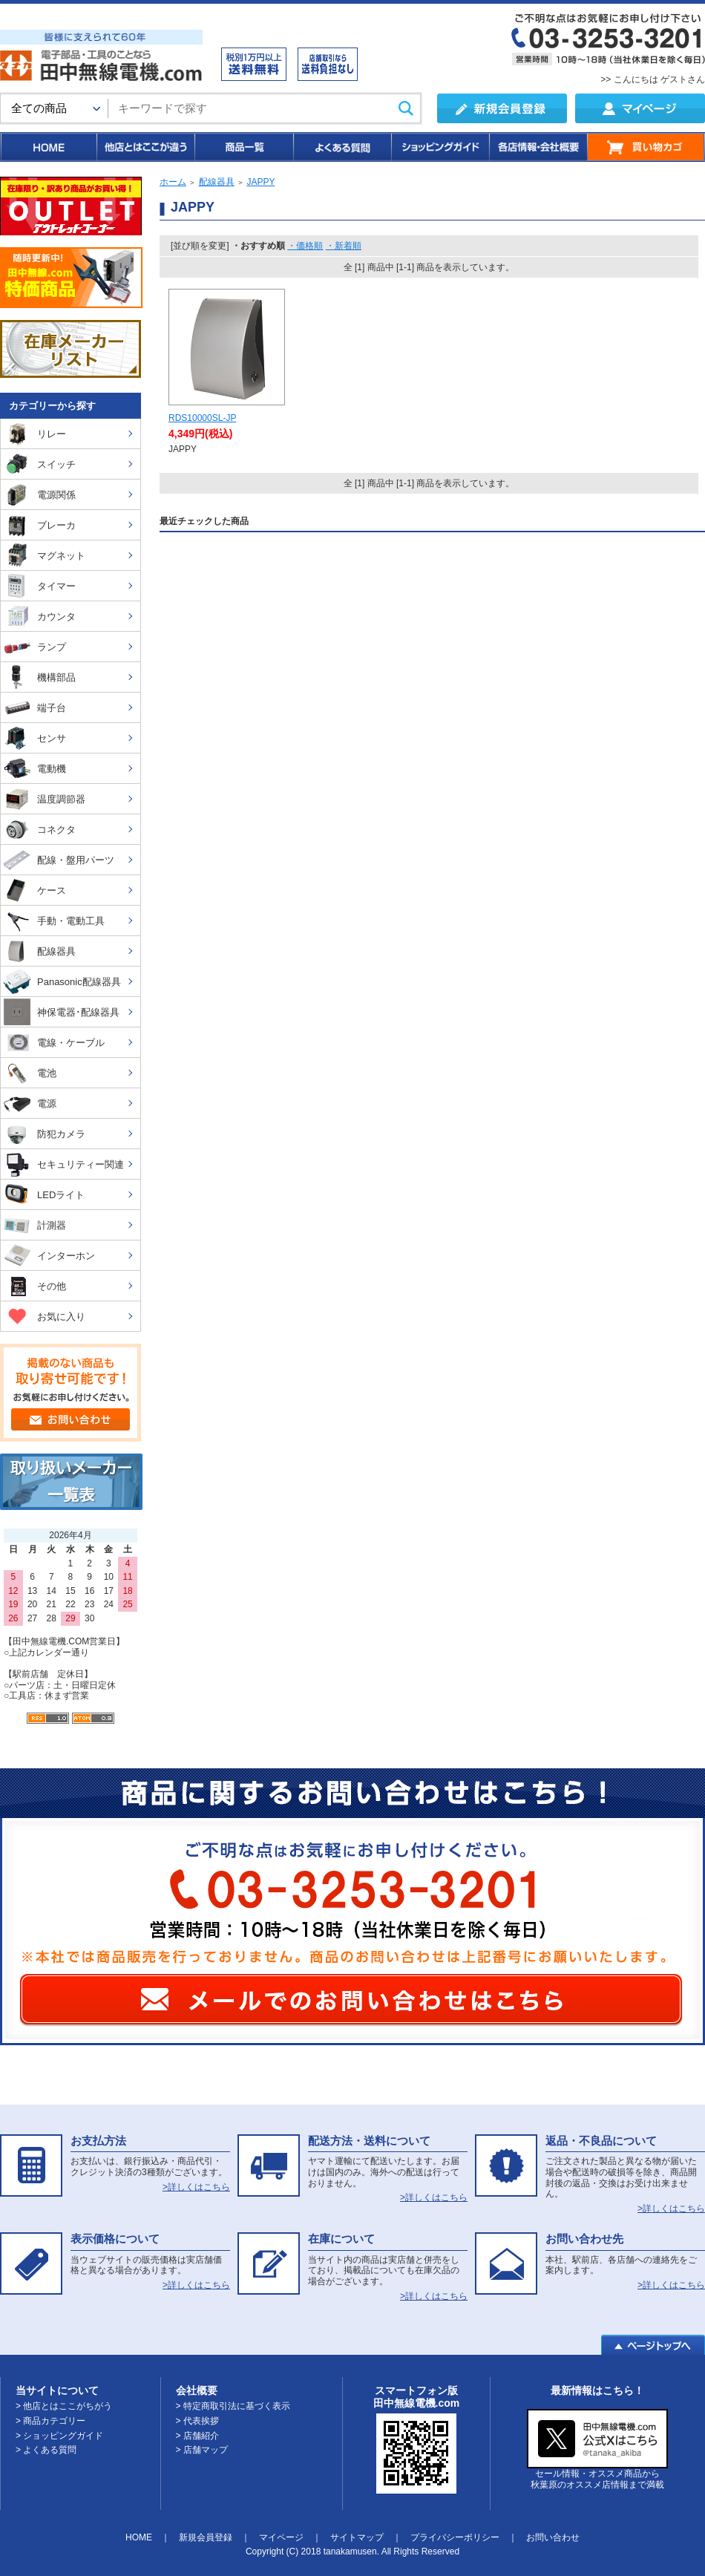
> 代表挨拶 (197, 2421)
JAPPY (260, 182)
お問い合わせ (553, 2537)
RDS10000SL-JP (202, 418)
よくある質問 (341, 147)
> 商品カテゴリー (50, 2421)
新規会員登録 (205, 2537)
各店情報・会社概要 (537, 147)
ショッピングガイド (439, 147)
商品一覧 (243, 147)
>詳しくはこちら (196, 2187)
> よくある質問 (46, 2450)
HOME (48, 147)
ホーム (173, 182)
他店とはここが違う (145, 147)
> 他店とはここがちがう (64, 2406)
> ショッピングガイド (59, 2435)
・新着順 (343, 246)
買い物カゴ (646, 147)
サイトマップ (357, 2537)
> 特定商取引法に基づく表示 (233, 2406)
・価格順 (305, 246)
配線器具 (217, 182)
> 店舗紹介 (197, 2435)
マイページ (281, 2537)
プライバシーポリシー (454, 2537)
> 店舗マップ (202, 2450)
